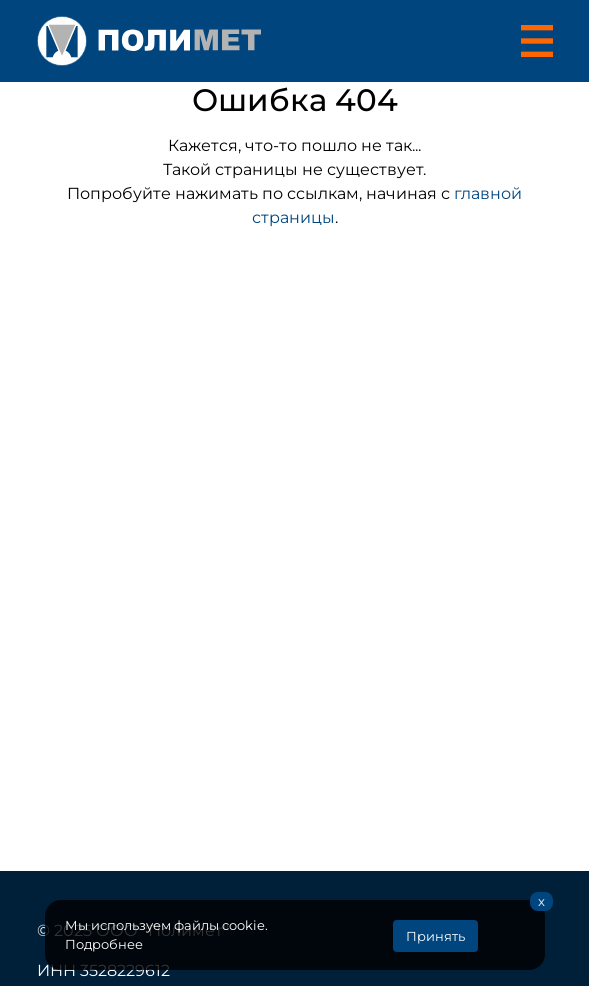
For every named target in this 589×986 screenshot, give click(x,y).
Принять (435, 936)
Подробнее (104, 944)
